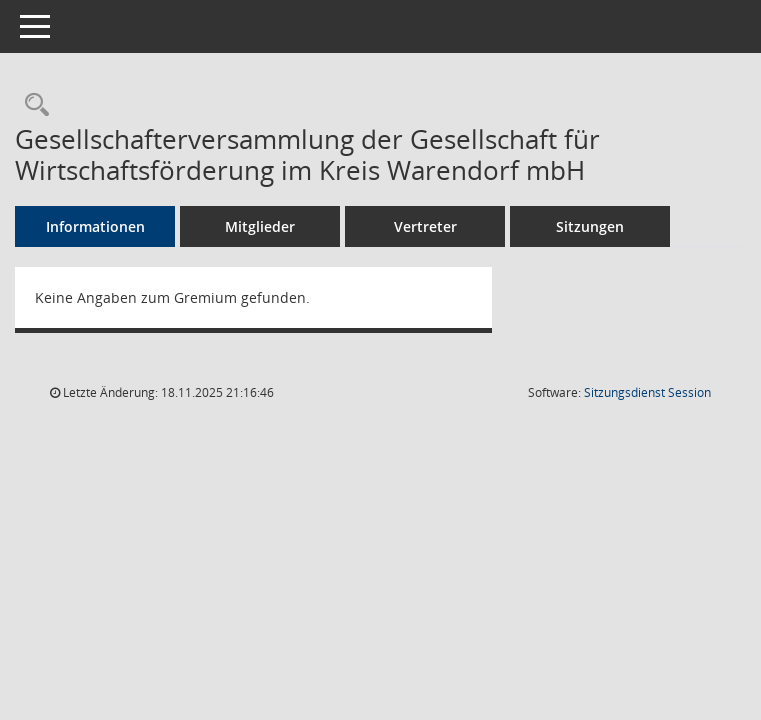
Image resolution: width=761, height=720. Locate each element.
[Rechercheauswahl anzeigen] (32, 105)
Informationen (95, 226)
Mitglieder (260, 226)
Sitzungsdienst (647, 392)
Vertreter (425, 226)
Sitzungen (590, 226)
